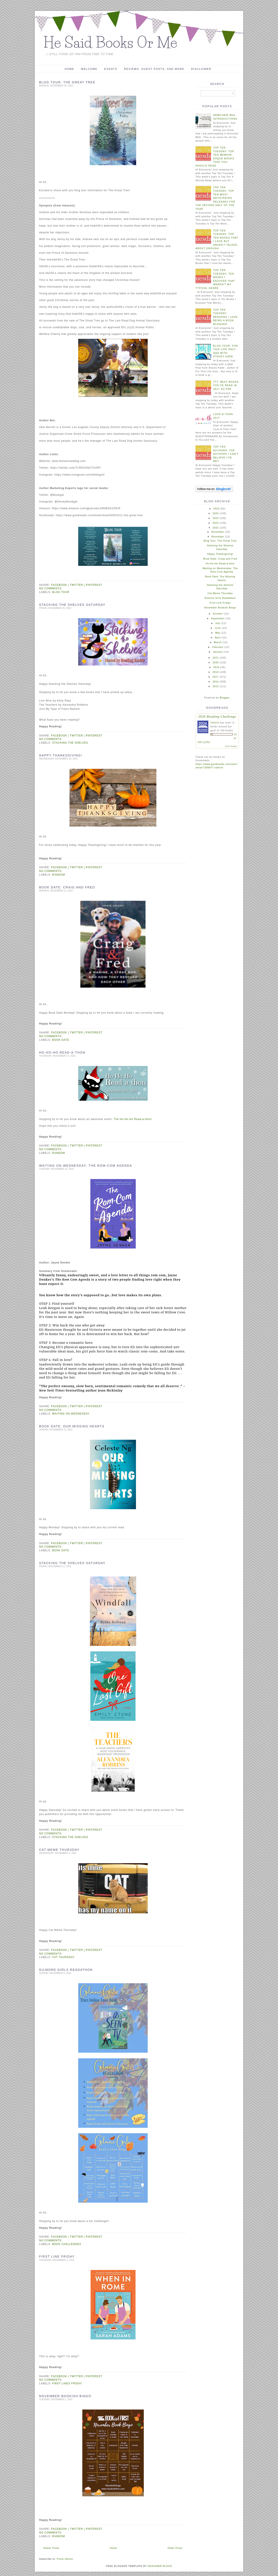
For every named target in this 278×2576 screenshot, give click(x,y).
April (218, 637)
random (58, 874)
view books (231, 746)
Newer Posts (51, 2548)
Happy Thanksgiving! (60, 755)
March (218, 642)
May (217, 632)
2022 (215, 527)
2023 (215, 523)
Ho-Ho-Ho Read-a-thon (62, 1052)
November (217, 536)
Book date (60, 1039)
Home (69, 69)
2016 (215, 681)
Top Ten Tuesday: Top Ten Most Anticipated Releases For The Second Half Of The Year (215, 198)
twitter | (78, 584)
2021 (215, 657)
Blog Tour (60, 592)
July (217, 623)
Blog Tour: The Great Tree (67, 82)
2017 (215, 676)
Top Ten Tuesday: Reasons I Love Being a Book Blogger (225, 316)
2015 (215, 686)
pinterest (94, 584)
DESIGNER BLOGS (160, 2566)
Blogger (224, 697)
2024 (215, 518)
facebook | (60, 584)
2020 (215, 662)
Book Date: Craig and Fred (67, 887)
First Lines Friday (67, 2383)
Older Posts (175, 2548)
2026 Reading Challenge (217, 716)
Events (110, 69)
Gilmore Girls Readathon (66, 1970)
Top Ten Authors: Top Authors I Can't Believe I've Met (225, 453)
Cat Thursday (63, 1957)
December (217, 531)
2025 (215, 513)
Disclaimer (201, 69)
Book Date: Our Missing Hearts (71, 1426)
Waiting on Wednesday (70, 1413)
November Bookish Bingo (65, 2396)
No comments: (50, 588)
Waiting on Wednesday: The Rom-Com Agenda (85, 1165)
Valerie (214, 722)
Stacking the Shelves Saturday (72, 604)
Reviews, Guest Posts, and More (154, 69)
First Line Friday (56, 2256)
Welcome (89, 69)
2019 (216, 667)
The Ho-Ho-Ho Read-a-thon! (133, 1119)
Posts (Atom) (65, 2559)
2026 (216, 508)
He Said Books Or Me (110, 42)
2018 (215, 672)
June (218, 628)
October (218, 613)
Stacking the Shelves (70, 742)
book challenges (66, 2244)
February (217, 647)
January (218, 652)
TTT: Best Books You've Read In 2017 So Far (226, 385)
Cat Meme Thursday (59, 1849)
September (218, 618)
